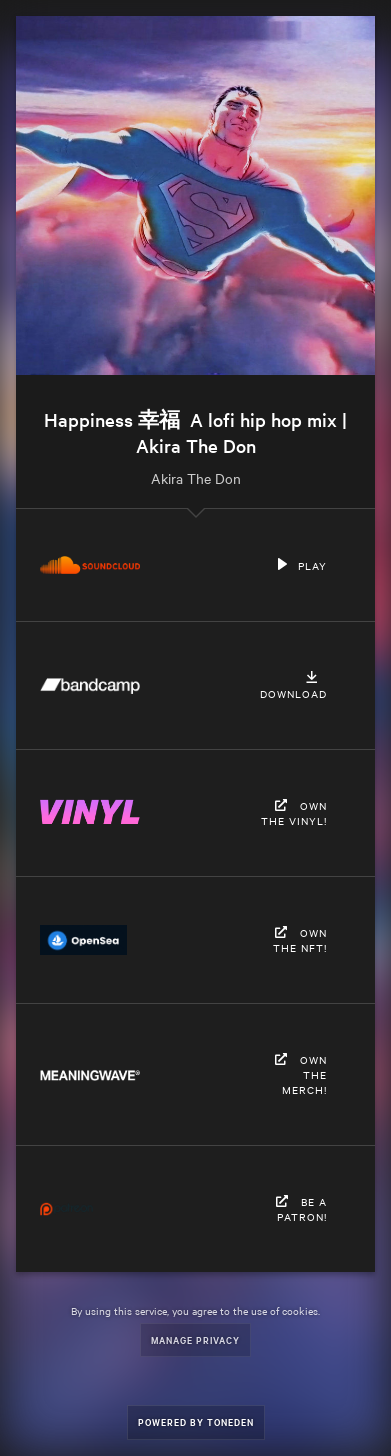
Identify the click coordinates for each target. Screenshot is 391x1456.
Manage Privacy (195, 1339)
